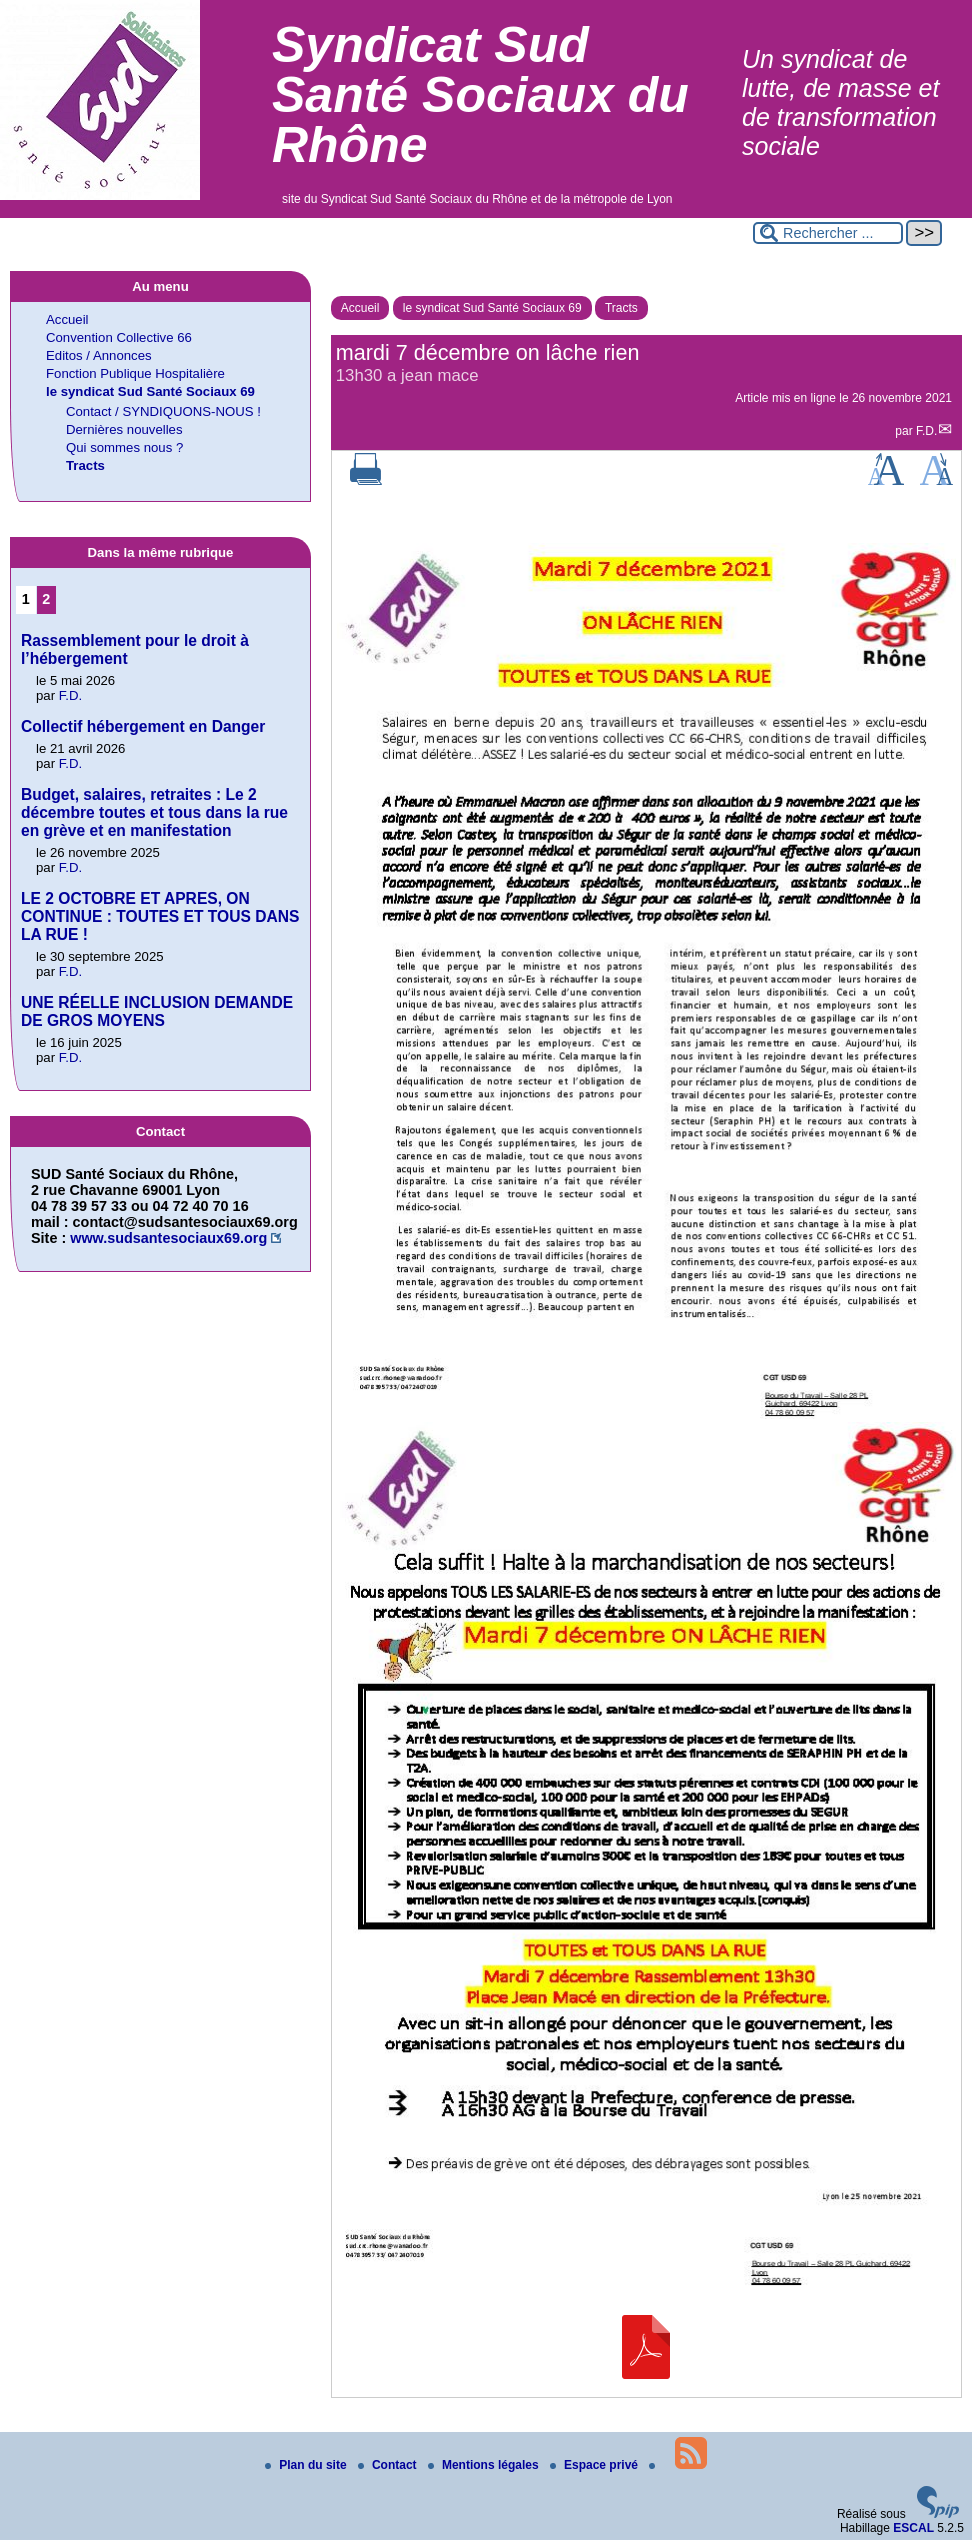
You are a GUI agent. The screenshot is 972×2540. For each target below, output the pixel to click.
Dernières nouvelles (124, 429)
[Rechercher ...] (828, 233)
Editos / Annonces (99, 355)
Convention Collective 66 (119, 337)
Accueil (360, 308)
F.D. (926, 431)
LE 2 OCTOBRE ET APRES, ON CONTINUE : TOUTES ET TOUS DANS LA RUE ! (160, 916)
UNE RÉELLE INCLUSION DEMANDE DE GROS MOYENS (157, 1011)
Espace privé (595, 2465)
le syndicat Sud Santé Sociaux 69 (492, 308)
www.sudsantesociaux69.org (168, 1238)
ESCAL (913, 2528)
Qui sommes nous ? (124, 447)
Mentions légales (485, 2465)
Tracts (621, 308)
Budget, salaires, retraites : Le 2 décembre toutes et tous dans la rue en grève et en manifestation (154, 812)
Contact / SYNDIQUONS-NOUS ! (163, 411)
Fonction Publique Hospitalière (135, 373)
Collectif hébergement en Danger (143, 726)
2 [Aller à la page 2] (46, 599)
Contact (389, 2465)
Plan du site (307, 2465)
